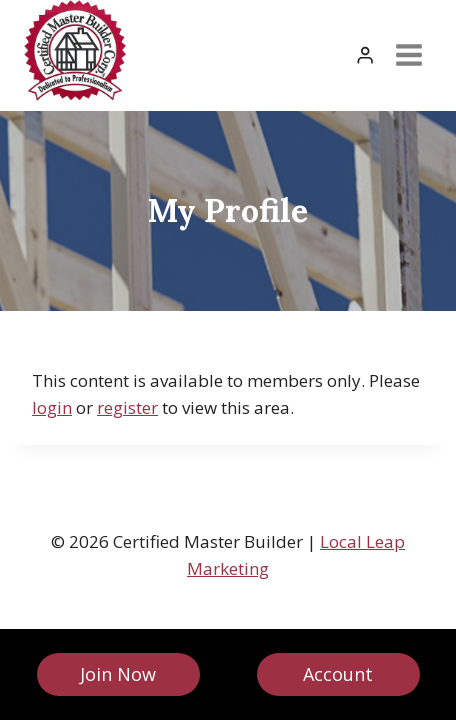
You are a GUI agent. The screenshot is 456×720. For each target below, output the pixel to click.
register (127, 407)
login (52, 407)
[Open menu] (408, 55)
